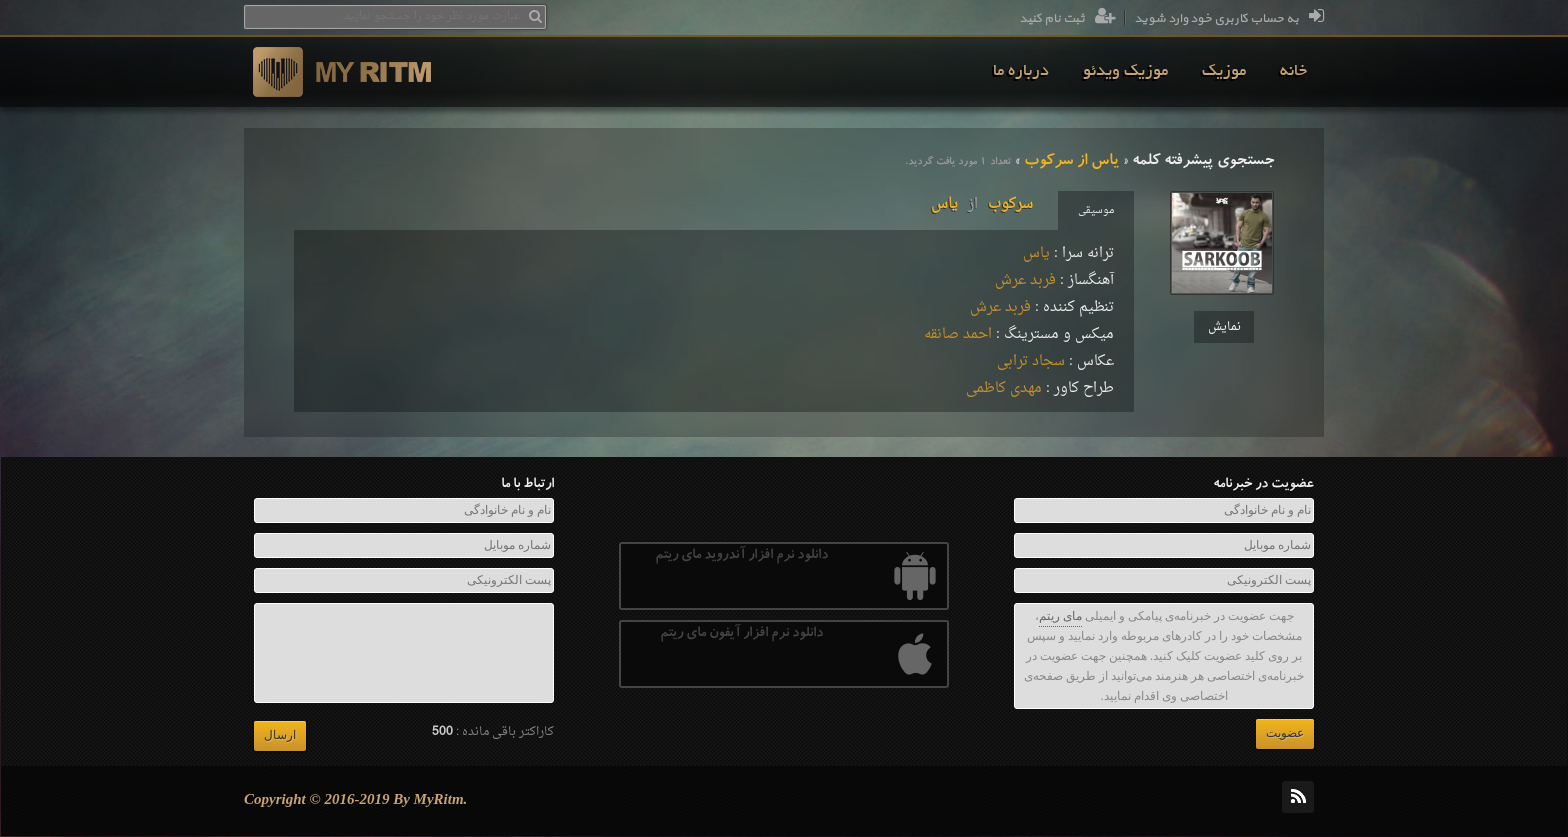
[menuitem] (1293, 72)
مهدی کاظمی (1004, 388)
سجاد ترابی (1031, 361)
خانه (1293, 72)
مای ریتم (1060, 616)
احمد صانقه (958, 334)
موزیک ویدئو (1125, 72)
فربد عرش (1025, 280)
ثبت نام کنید (1067, 19)
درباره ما (1021, 72)
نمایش (1224, 327)
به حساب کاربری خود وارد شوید (1229, 19)
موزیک (1224, 72)
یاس (1036, 253)
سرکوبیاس (982, 204)
